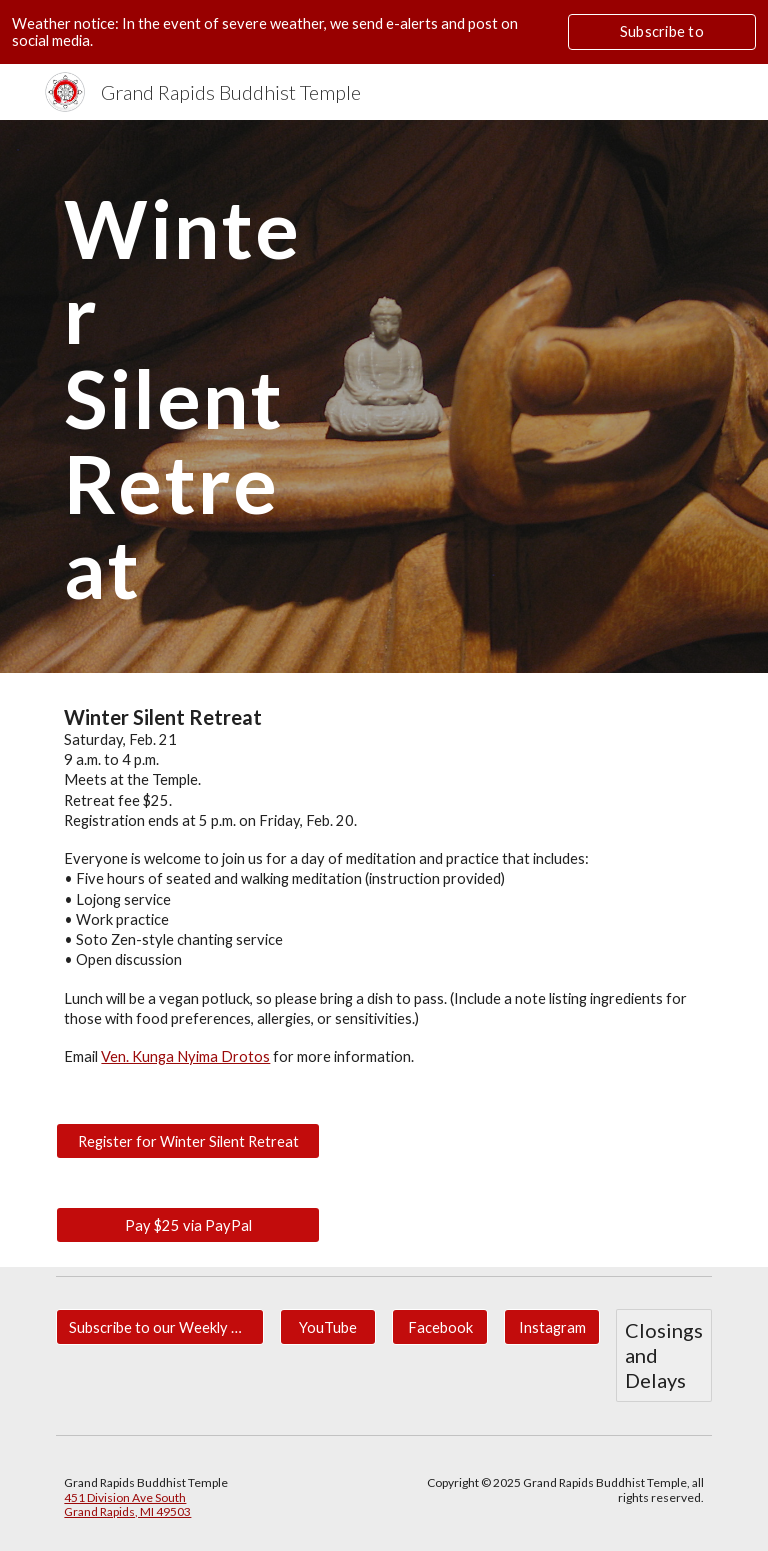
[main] (187, 396)
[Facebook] (439, 1327)
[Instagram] (551, 1327)
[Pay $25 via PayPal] (187, 1225)
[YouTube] (327, 1327)
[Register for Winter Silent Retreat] (187, 1141)
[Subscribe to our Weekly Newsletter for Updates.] (159, 1327)
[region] (384, 32)
